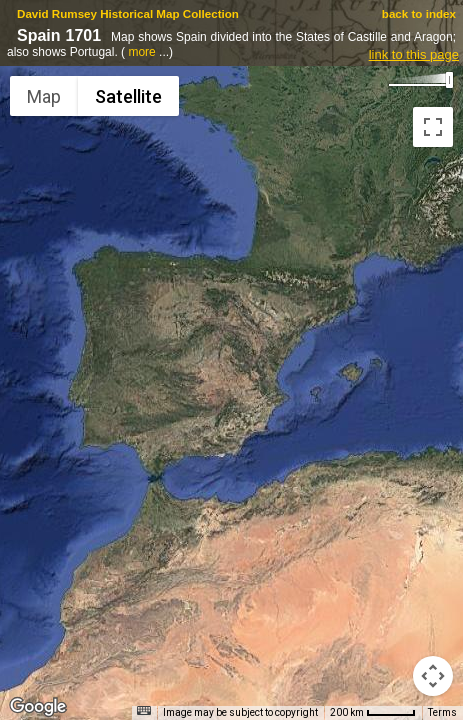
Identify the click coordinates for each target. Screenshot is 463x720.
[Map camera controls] (433, 676)
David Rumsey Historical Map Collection (128, 13)
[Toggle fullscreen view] (433, 127)
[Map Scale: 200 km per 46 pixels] (373, 713)
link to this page (414, 54)
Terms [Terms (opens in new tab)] (442, 712)
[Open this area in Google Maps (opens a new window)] (38, 707)
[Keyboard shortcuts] (144, 710)
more (141, 52)
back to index (419, 13)
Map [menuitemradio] (44, 96)
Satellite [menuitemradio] (128, 96)
